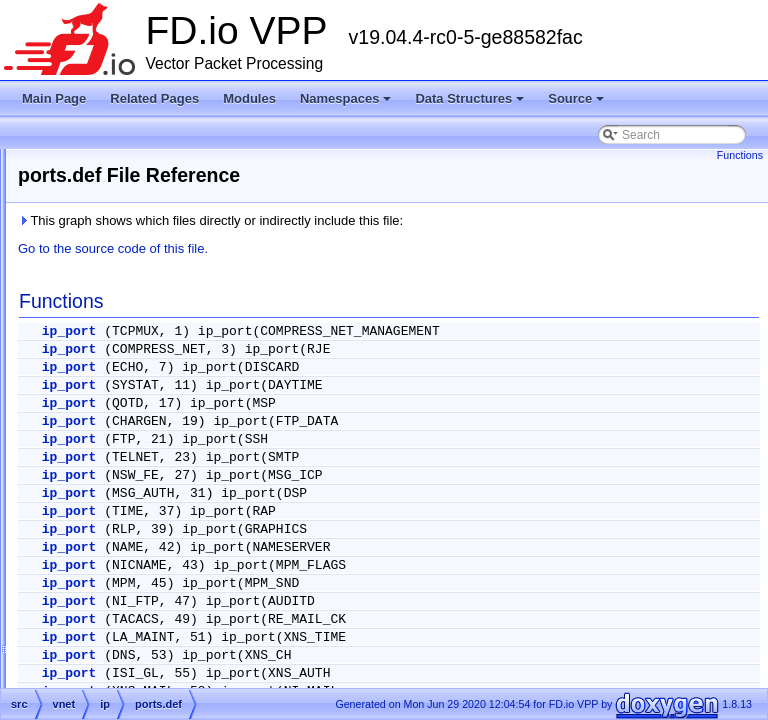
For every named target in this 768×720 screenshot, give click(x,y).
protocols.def (148, 450)
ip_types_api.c (152, 282)
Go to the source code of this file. (363, 248)
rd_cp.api (138, 594)
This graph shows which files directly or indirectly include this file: (460, 220)
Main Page (54, 98)
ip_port (319, 331)
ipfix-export (127, 642)
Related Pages (154, 98)
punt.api (135, 474)
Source (577, 104)
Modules (249, 98)
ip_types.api (146, 258)
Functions (740, 155)
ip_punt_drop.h (154, 210)
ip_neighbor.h (150, 162)
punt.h (130, 522)
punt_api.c (141, 546)
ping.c (130, 378)
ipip (107, 666)
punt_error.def (151, 570)
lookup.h (136, 354)
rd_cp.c (133, 618)
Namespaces (347, 104)
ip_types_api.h (152, 306)
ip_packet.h (144, 186)
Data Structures (471, 104)
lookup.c (136, 330)
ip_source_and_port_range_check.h (209, 234)
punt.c (130, 498)
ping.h (130, 402)
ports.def (137, 426)
